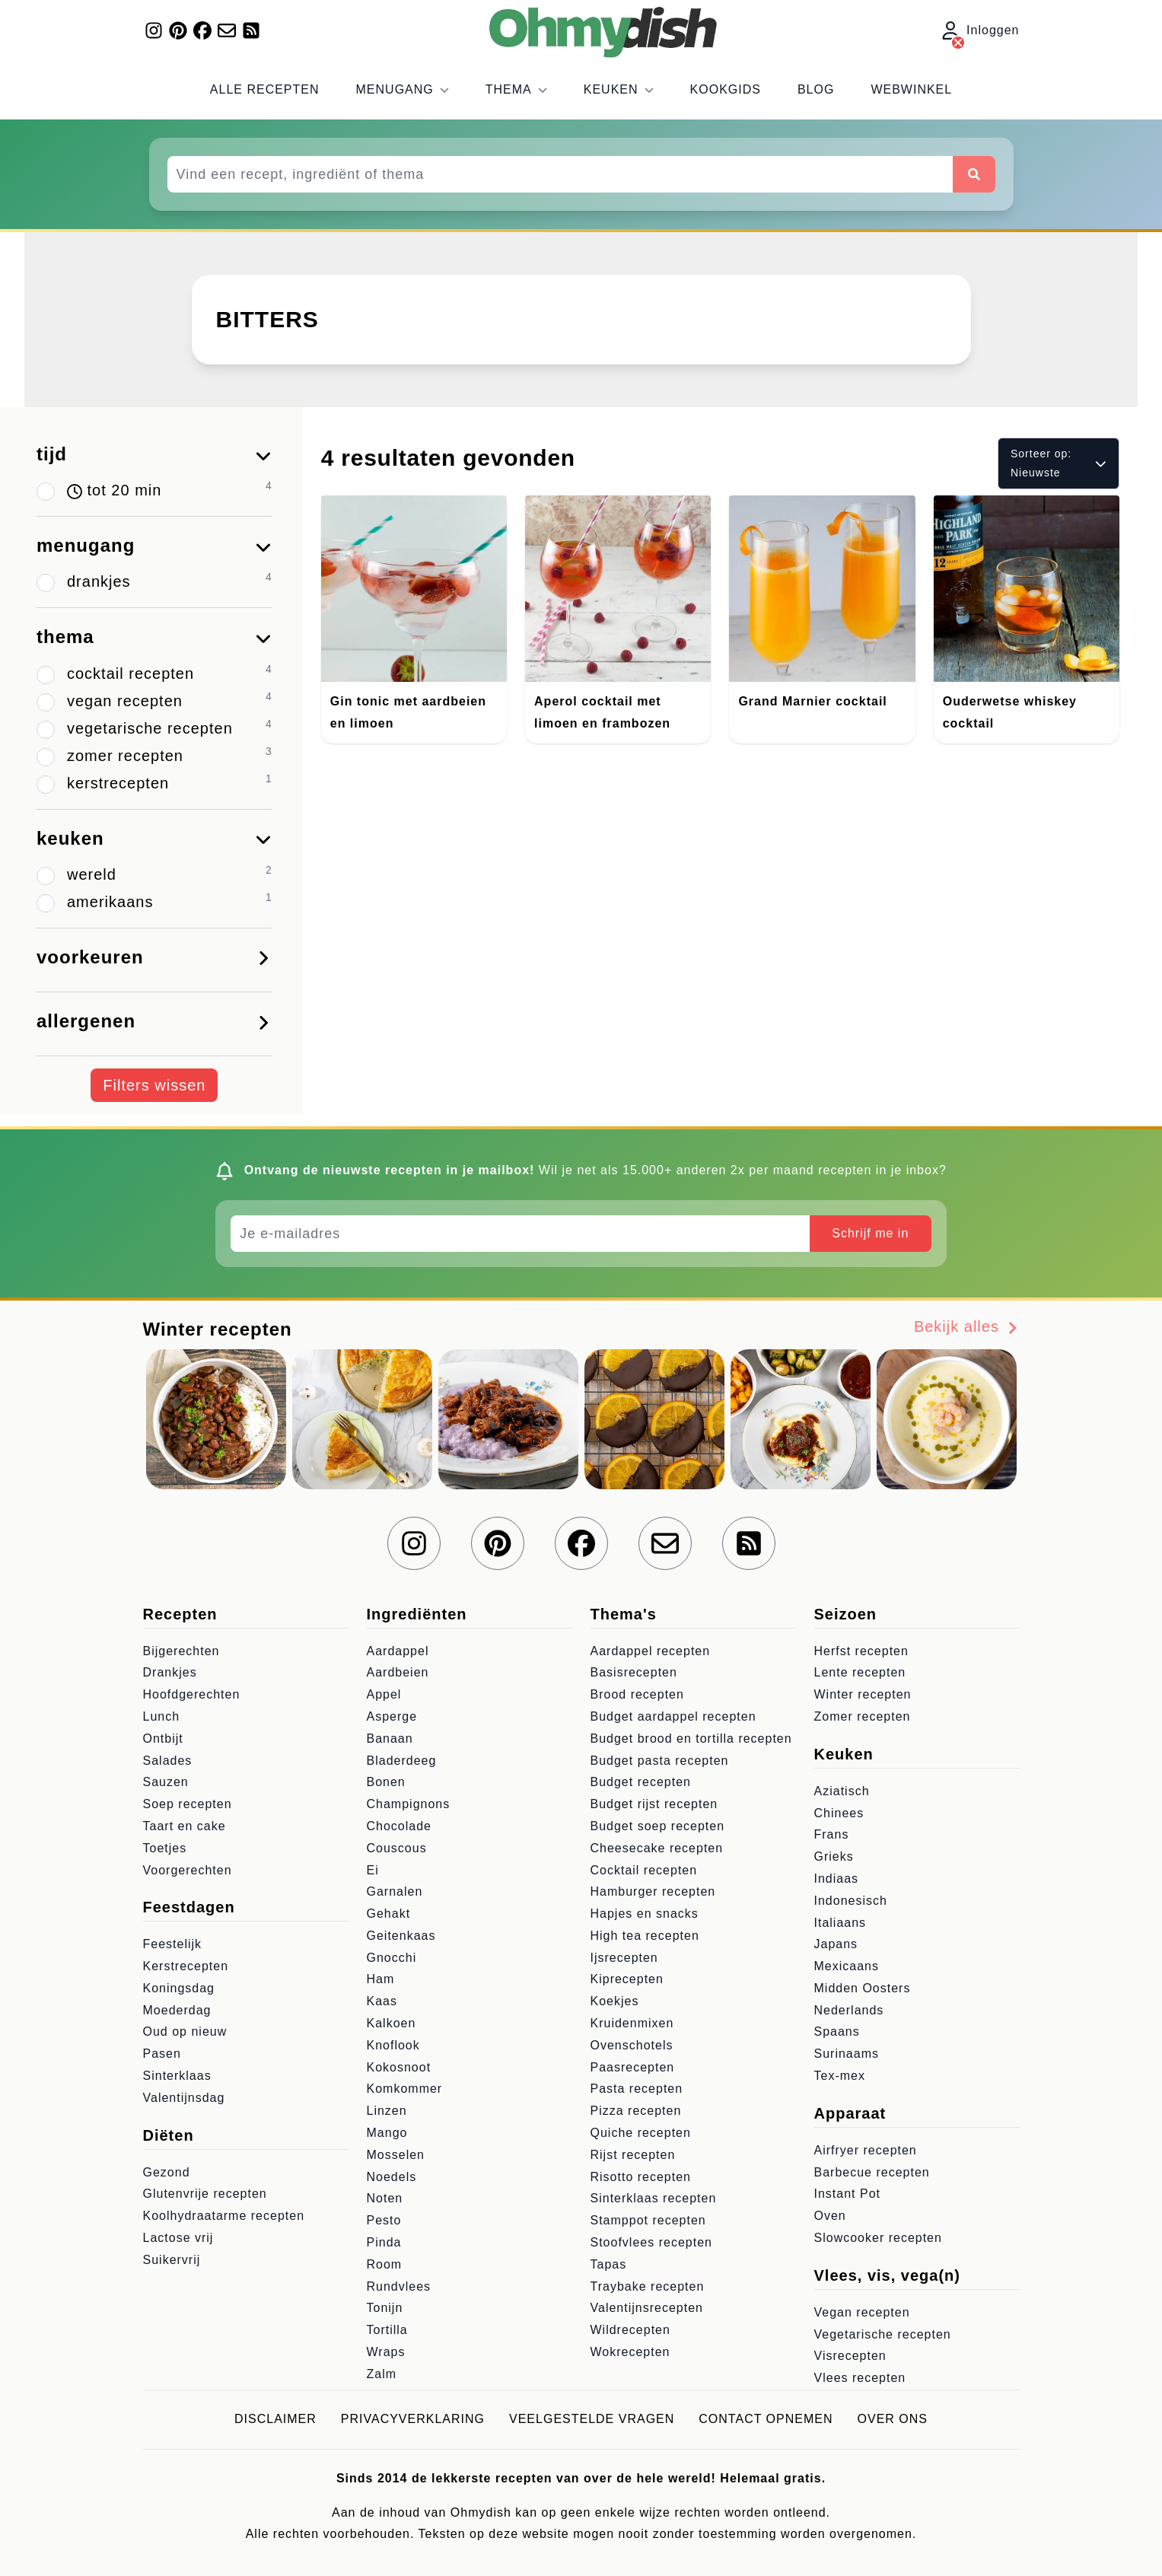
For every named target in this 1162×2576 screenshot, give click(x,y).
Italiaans (840, 1922)
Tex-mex (839, 2075)
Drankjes (170, 1672)
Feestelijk (172, 1944)
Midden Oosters (862, 1988)
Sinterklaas (177, 2075)
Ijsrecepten (624, 1957)
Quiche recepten (641, 2132)
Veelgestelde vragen (591, 2418)
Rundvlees (399, 2286)
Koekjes (615, 2001)
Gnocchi (392, 1957)
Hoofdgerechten (191, 1694)
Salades (168, 1760)
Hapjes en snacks (645, 1913)
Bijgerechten (181, 1651)
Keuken (619, 89)
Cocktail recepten (644, 1870)
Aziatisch (842, 1791)
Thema (516, 89)
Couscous (397, 1848)
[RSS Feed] (251, 30)
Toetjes (165, 1848)
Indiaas (836, 1878)
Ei (373, 1870)
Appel (384, 1694)
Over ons (893, 2418)
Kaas (382, 2001)
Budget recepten (641, 1781)
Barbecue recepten (872, 2172)
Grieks (834, 1856)
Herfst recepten (861, 1651)
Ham (381, 1979)
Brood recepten (637, 1694)
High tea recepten (645, 1935)
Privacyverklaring (413, 2418)
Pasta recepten (637, 2088)
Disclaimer (275, 2418)
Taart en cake (184, 1826)
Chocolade (399, 1826)
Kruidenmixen (632, 2023)
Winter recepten (863, 1694)
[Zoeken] (974, 174)
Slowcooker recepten (878, 2237)
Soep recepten (187, 1803)
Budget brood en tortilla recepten (691, 1738)
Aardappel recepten (651, 1651)
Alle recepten (265, 89)
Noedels (392, 2176)
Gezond (166, 2172)
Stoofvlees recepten (651, 2242)
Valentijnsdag (184, 2097)
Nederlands (849, 2010)
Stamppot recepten (648, 2220)
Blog (815, 89)
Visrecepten (850, 2355)
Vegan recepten (862, 2312)
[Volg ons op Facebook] (202, 30)
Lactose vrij (178, 2237)
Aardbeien (398, 1672)
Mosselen (396, 2154)
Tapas (609, 2264)
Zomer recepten (862, 1716)
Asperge (392, 1716)
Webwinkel (911, 89)
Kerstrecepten (186, 1966)
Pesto (384, 2220)
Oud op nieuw (185, 2031)
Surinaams (846, 2053)
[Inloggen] (958, 42)
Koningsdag (179, 1988)
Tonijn (385, 2307)
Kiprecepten (627, 1979)
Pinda (384, 2242)
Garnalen (395, 1891)
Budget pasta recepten (660, 1760)
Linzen (387, 2110)
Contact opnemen (766, 2418)
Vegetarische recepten (882, 2334)
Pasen (162, 2053)
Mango (387, 2132)
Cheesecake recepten (657, 1848)
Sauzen (166, 1781)
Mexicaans (846, 1966)
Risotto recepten (641, 2176)
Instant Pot (847, 2193)
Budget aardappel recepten (673, 1716)
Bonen (386, 1781)
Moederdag (177, 2010)
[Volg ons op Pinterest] (178, 30)
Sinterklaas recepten (654, 2198)
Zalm (382, 2373)
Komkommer (405, 2088)
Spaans (837, 2031)
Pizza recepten (636, 2110)
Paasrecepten (633, 2067)
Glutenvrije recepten (205, 2193)
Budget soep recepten (658, 1826)
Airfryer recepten (865, 2150)
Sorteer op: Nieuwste (1058, 463)
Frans (831, 1834)
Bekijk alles (967, 1327)
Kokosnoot (399, 2067)
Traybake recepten (648, 2286)
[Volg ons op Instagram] (153, 30)
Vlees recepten (860, 2377)
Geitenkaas (401, 1935)
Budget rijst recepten (654, 1803)
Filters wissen (154, 1085)
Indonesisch (850, 1900)
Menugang (402, 89)
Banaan (390, 1738)
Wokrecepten (630, 2351)
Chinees (839, 1813)
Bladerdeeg (402, 1760)
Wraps (386, 2351)
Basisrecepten (634, 1672)
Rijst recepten (633, 2154)
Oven (830, 2215)
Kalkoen (391, 2023)
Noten (385, 2198)
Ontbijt (163, 1738)
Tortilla (387, 2329)
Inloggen (980, 31)
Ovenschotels (632, 2045)
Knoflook (393, 2045)
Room (385, 2264)
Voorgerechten (187, 1870)
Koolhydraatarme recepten (224, 2215)
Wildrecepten (630, 2329)
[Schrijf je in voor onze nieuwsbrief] (226, 30)
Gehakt (389, 1913)
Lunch (161, 1716)
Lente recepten (860, 1672)
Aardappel (398, 1651)
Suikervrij (172, 2259)
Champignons (408, 1803)
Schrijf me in (870, 1233)
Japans (836, 1944)
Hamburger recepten (653, 1891)
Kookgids (725, 89)
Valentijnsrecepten (647, 2307)
